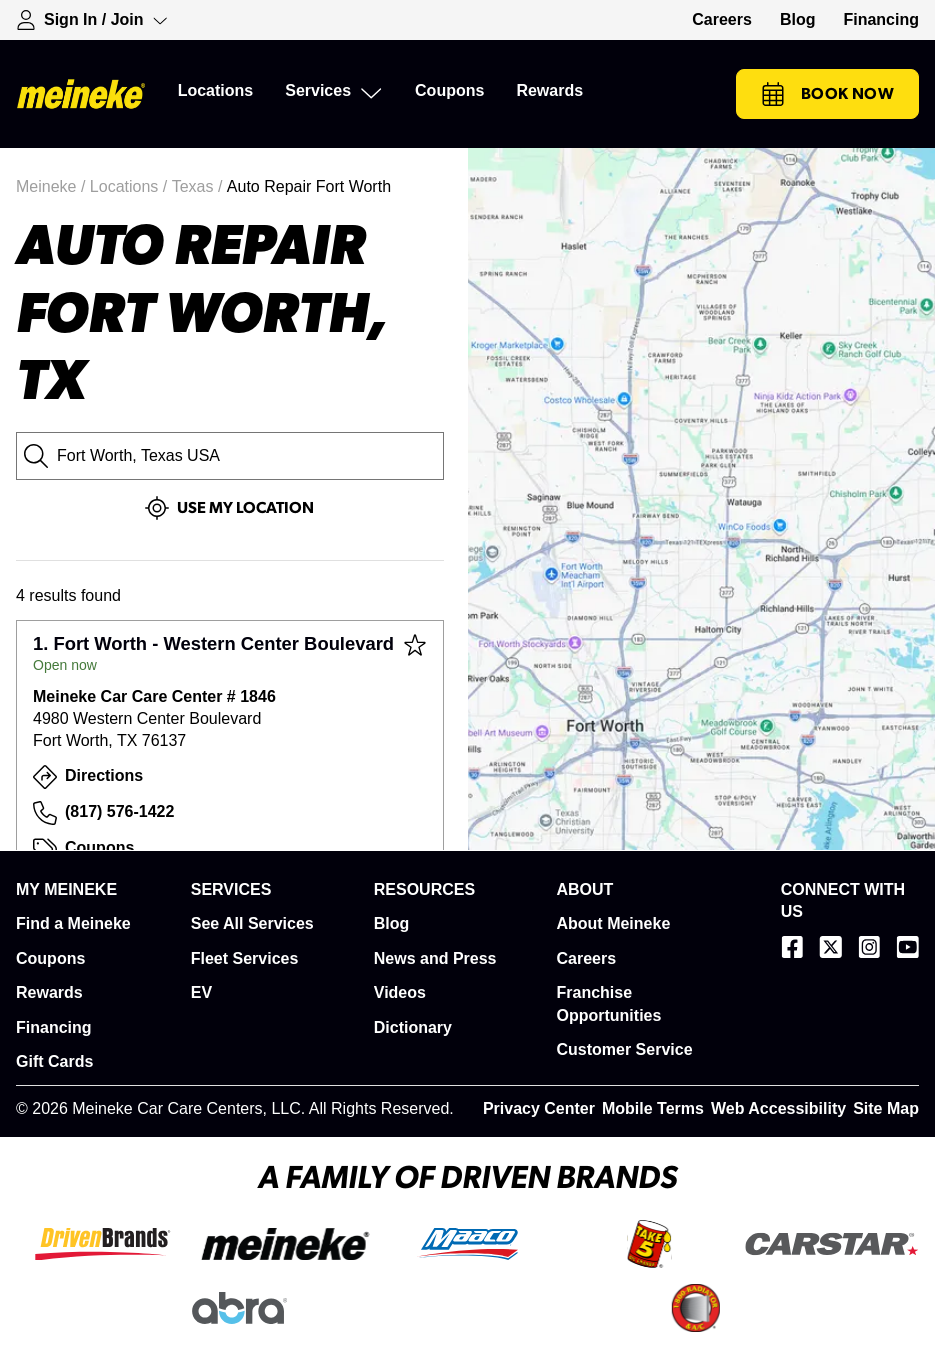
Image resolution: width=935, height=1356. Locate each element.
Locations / (131, 186)
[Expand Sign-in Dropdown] (92, 20)
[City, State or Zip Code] (230, 456)
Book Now (827, 94)
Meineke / (53, 186)
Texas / (199, 186)
